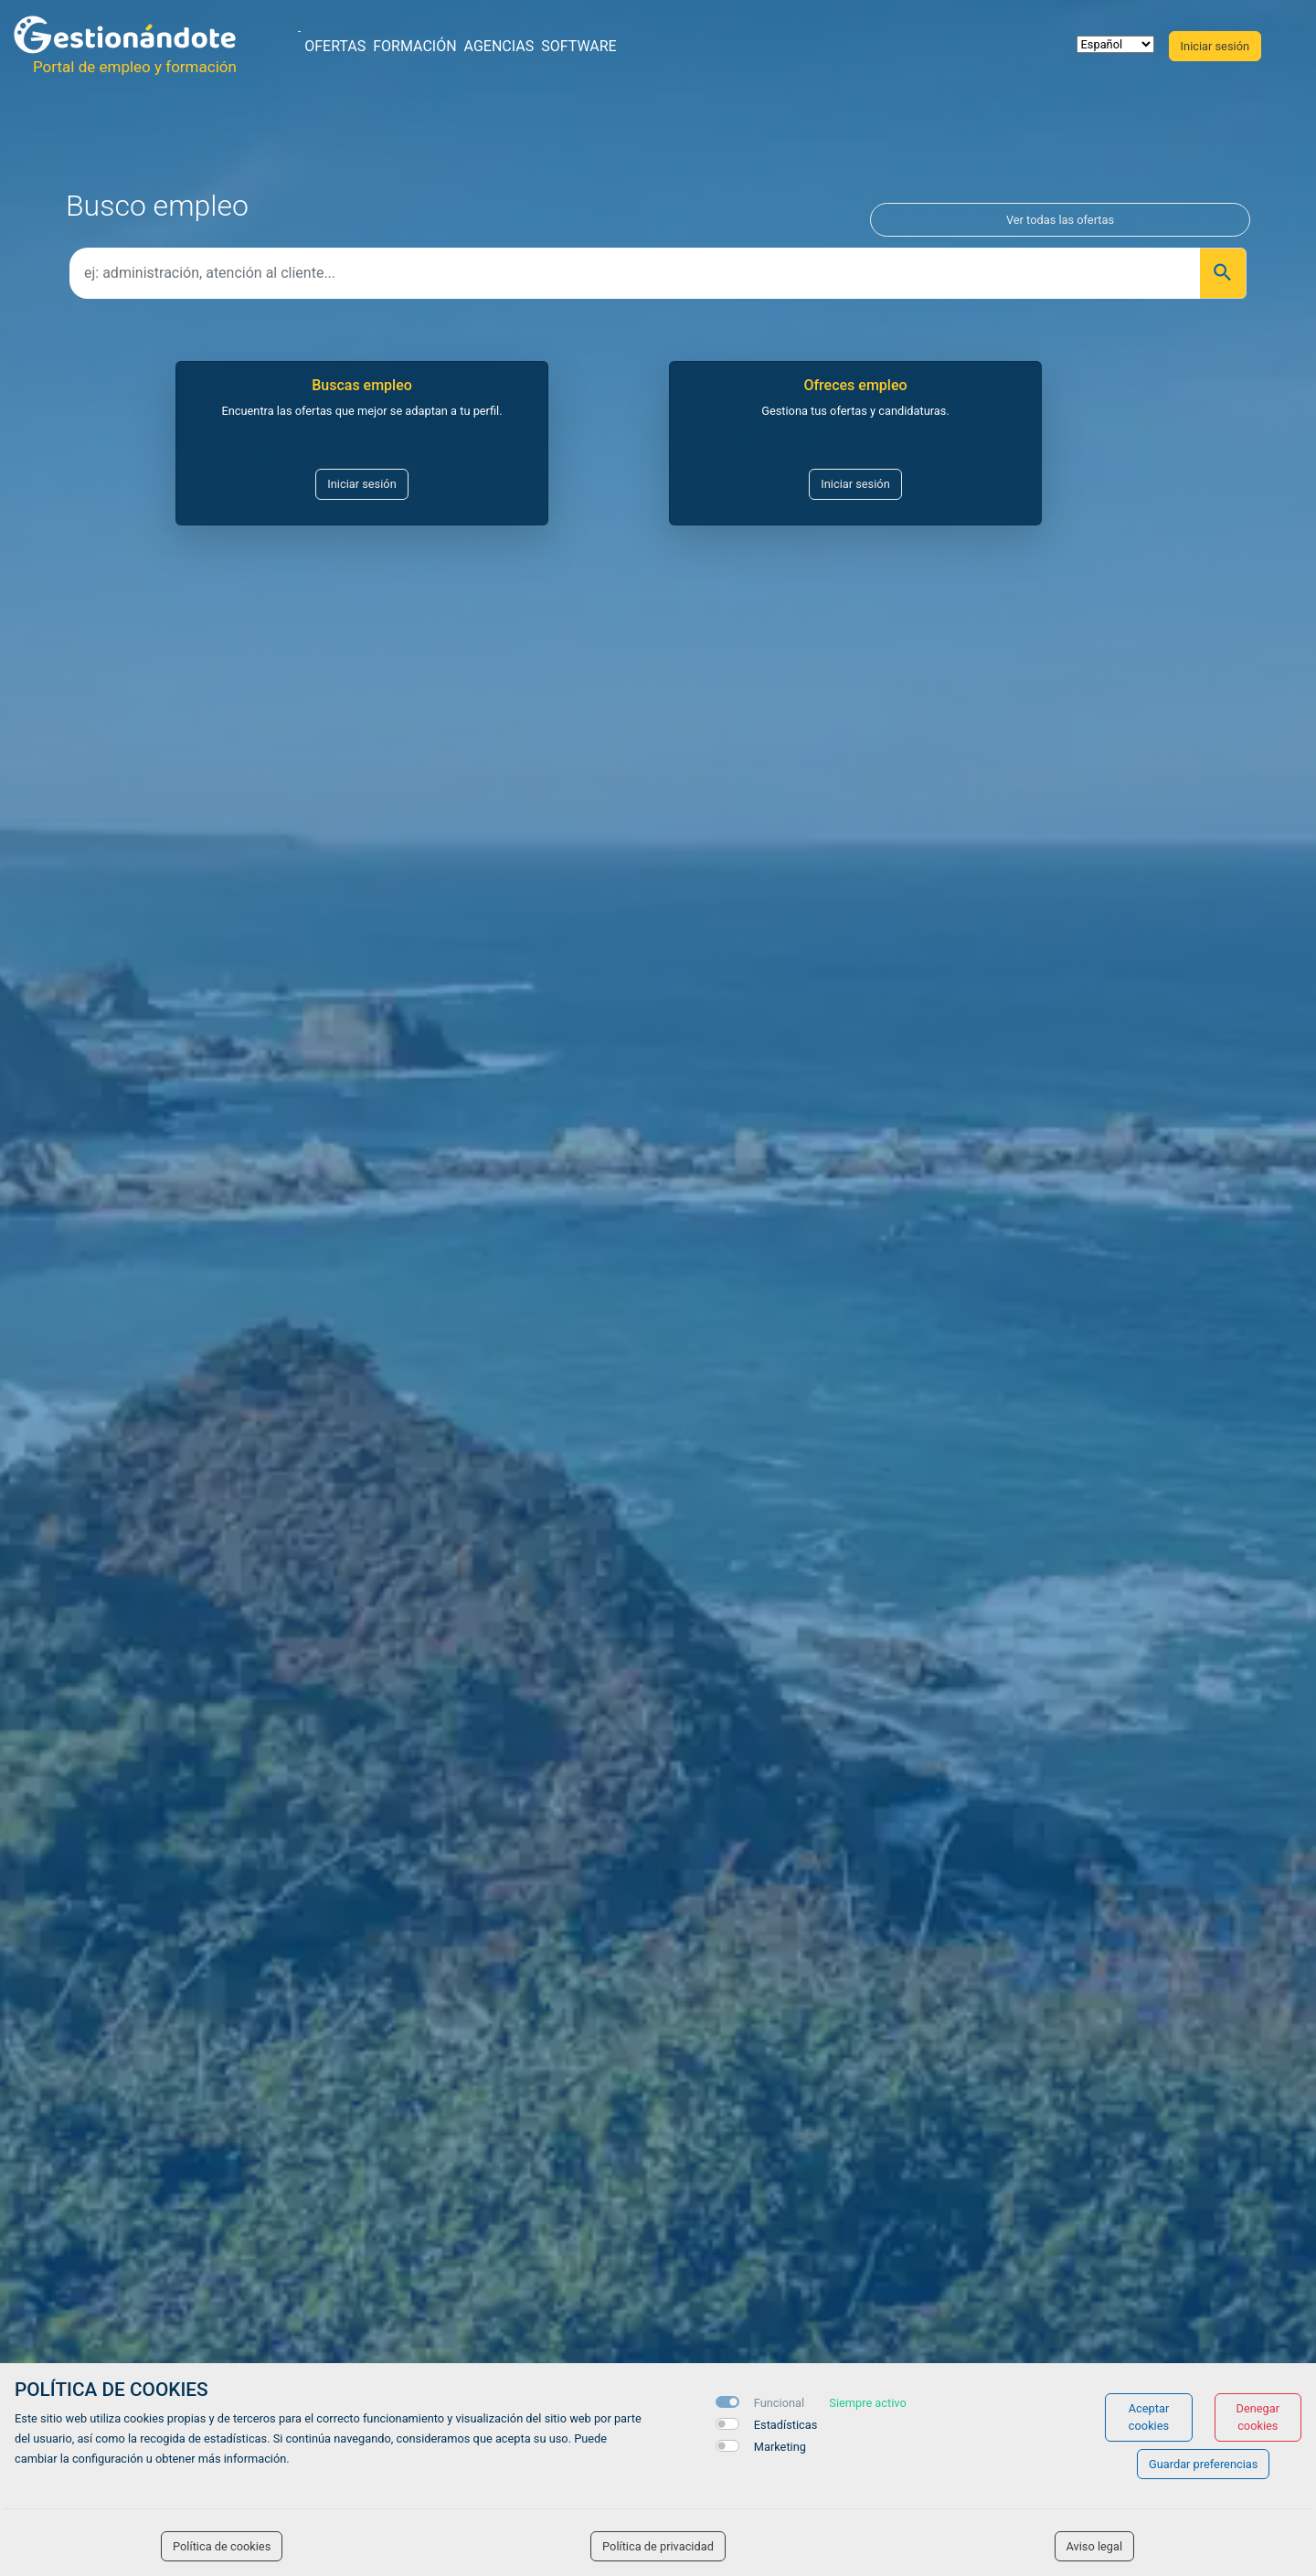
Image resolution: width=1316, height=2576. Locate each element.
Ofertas (335, 46)
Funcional (779, 2403)
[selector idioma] (1115, 44)
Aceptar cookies (1149, 2417)
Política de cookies (222, 2546)
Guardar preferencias (1203, 2464)
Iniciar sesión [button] (1215, 46)
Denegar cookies (1258, 2417)
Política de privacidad (658, 2546)
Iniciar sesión (361, 484)
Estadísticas (786, 2425)
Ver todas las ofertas (1060, 220)
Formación (414, 46)
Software (578, 46)
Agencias (499, 46)
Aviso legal (1095, 2546)
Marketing (780, 2447)
